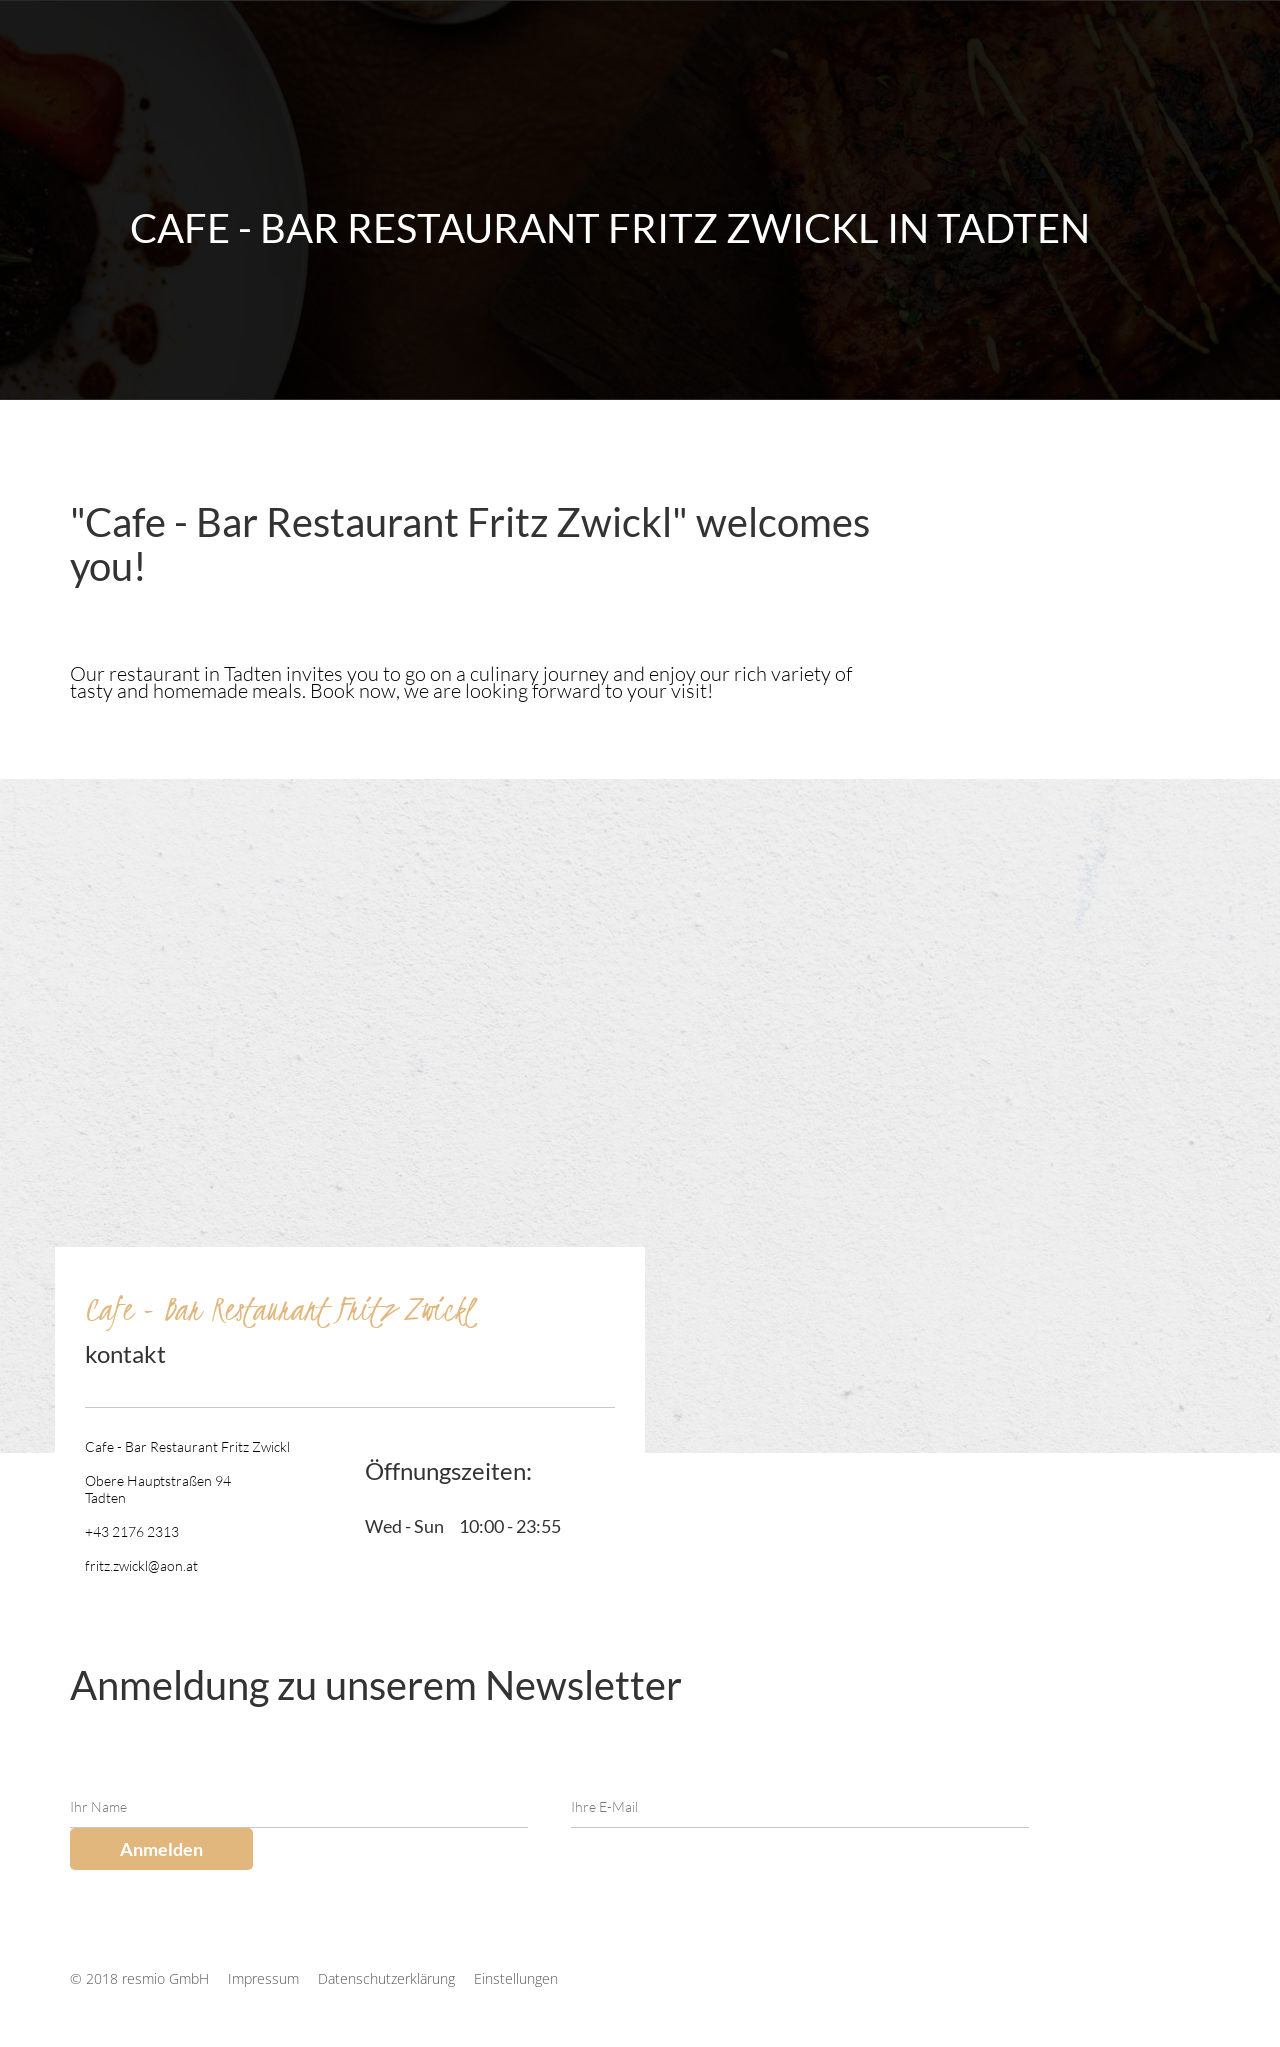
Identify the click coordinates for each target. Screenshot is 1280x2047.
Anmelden (161, 1849)
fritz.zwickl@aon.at (141, 1565)
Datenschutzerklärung (388, 1978)
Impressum (265, 1978)
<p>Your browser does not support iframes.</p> (995, 455)
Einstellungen (516, 1978)
